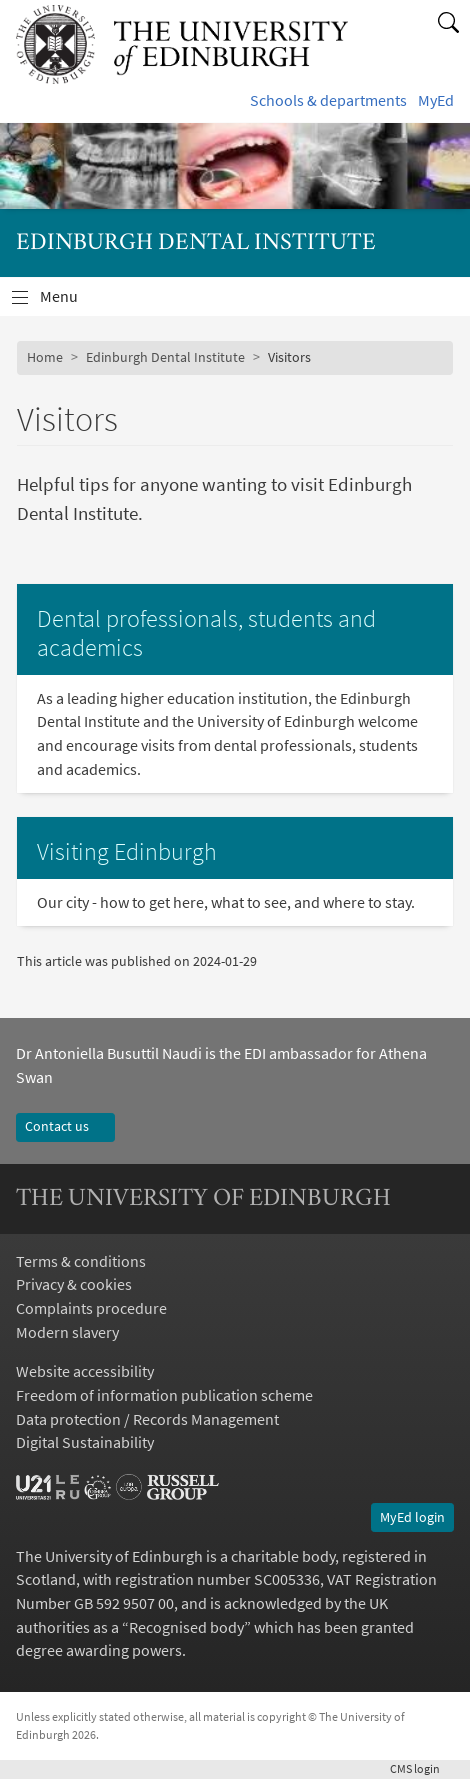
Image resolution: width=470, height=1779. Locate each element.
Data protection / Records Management (147, 1419)
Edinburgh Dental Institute (165, 357)
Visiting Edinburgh (127, 851)
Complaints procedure (91, 1308)
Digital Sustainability (85, 1442)
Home (45, 357)
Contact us (65, 1126)
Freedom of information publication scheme (164, 1395)
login (422, 1768)
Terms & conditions (81, 1261)
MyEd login (412, 1517)
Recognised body (186, 1627)
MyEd (436, 100)
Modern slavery (67, 1332)
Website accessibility (85, 1371)
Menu (71, 301)
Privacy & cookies (74, 1284)
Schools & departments (328, 100)
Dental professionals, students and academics (206, 633)
